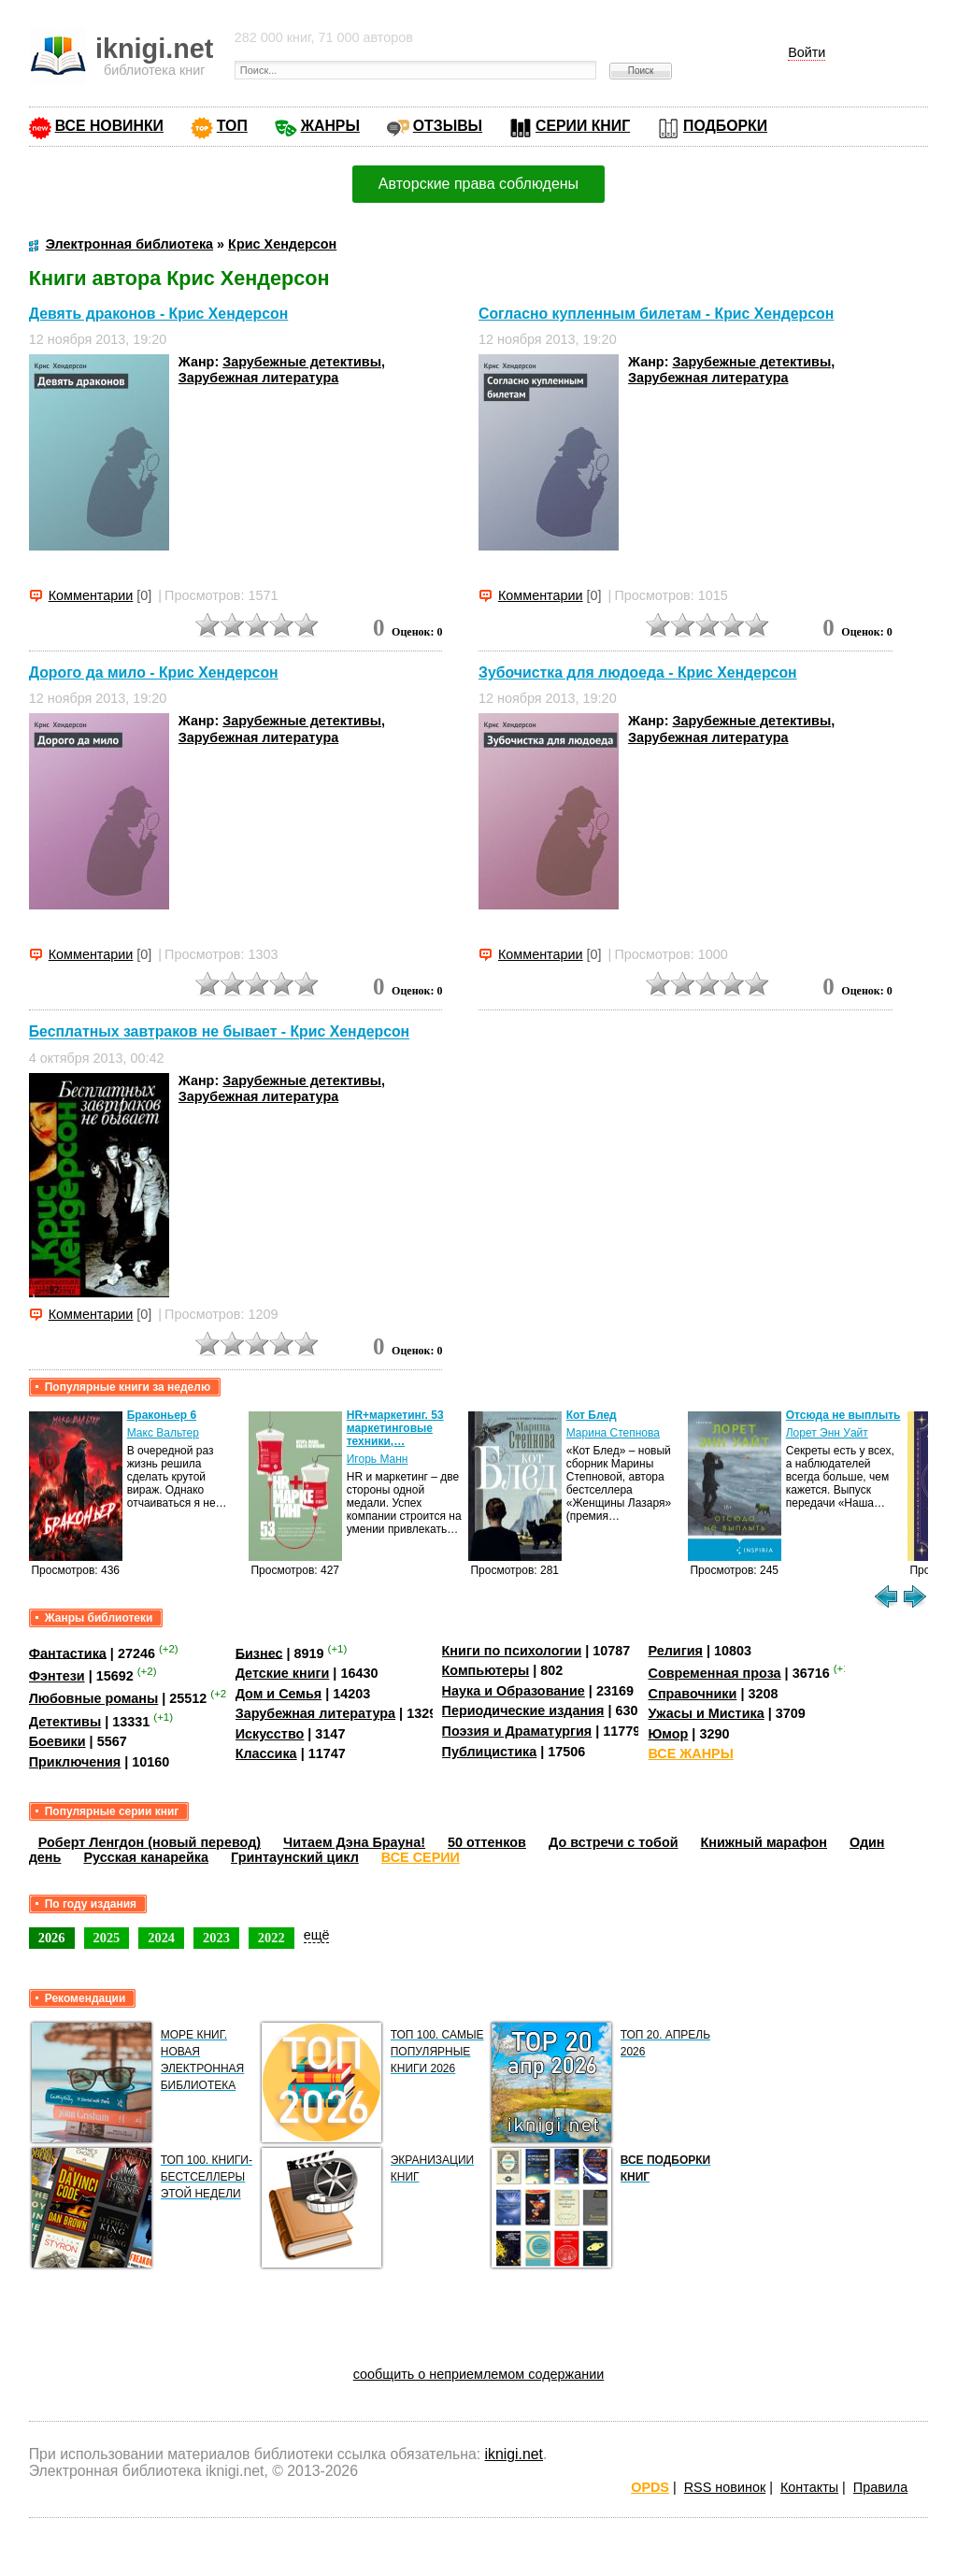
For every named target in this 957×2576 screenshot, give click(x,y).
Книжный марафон (764, 1842)
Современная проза (714, 1673)
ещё (317, 1934)
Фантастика (68, 1652)
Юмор (668, 1733)
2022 (271, 1937)
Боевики (57, 1741)
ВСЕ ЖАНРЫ (690, 1753)
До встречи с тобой (613, 1842)
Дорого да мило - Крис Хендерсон (154, 672)
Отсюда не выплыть (843, 1415)
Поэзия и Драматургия (517, 1731)
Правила (880, 2487)
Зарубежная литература (258, 377)
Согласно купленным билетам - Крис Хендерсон (656, 314)
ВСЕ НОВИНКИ (109, 126)
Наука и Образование (513, 1690)
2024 (161, 1937)
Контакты (809, 2487)
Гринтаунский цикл (295, 1857)
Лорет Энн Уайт (827, 1432)
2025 (107, 1937)
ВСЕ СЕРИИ (420, 1857)
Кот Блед (591, 1415)
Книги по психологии (512, 1650)
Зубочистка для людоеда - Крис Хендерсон (637, 672)
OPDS (650, 2487)
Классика (266, 1753)
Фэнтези (57, 1675)
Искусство (270, 1733)
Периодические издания (523, 1710)
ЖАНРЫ (330, 126)
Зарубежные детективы (301, 361)
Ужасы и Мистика (706, 1713)
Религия (675, 1650)
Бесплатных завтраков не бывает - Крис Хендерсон (219, 1032)
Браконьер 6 (161, 1415)
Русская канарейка (145, 1857)
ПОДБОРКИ (725, 126)
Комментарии (91, 595)
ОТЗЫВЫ (447, 126)
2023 (216, 1937)
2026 (51, 1937)
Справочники (692, 1693)
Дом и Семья (279, 1693)
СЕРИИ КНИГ (583, 126)
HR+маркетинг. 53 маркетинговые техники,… (395, 1428)
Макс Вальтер (163, 1432)
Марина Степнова (613, 1432)
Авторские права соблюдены (478, 184)
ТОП (232, 126)
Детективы (65, 1721)
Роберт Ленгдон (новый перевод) (149, 1842)
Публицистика (489, 1751)
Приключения (75, 1761)
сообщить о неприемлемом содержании (479, 2374)
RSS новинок (724, 2487)
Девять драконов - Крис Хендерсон (159, 314)
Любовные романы (94, 1698)
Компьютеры (486, 1670)
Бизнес (259, 1652)
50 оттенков (487, 1842)
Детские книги (283, 1673)
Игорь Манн (377, 1459)
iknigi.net (514, 2454)
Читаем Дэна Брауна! (354, 1842)
